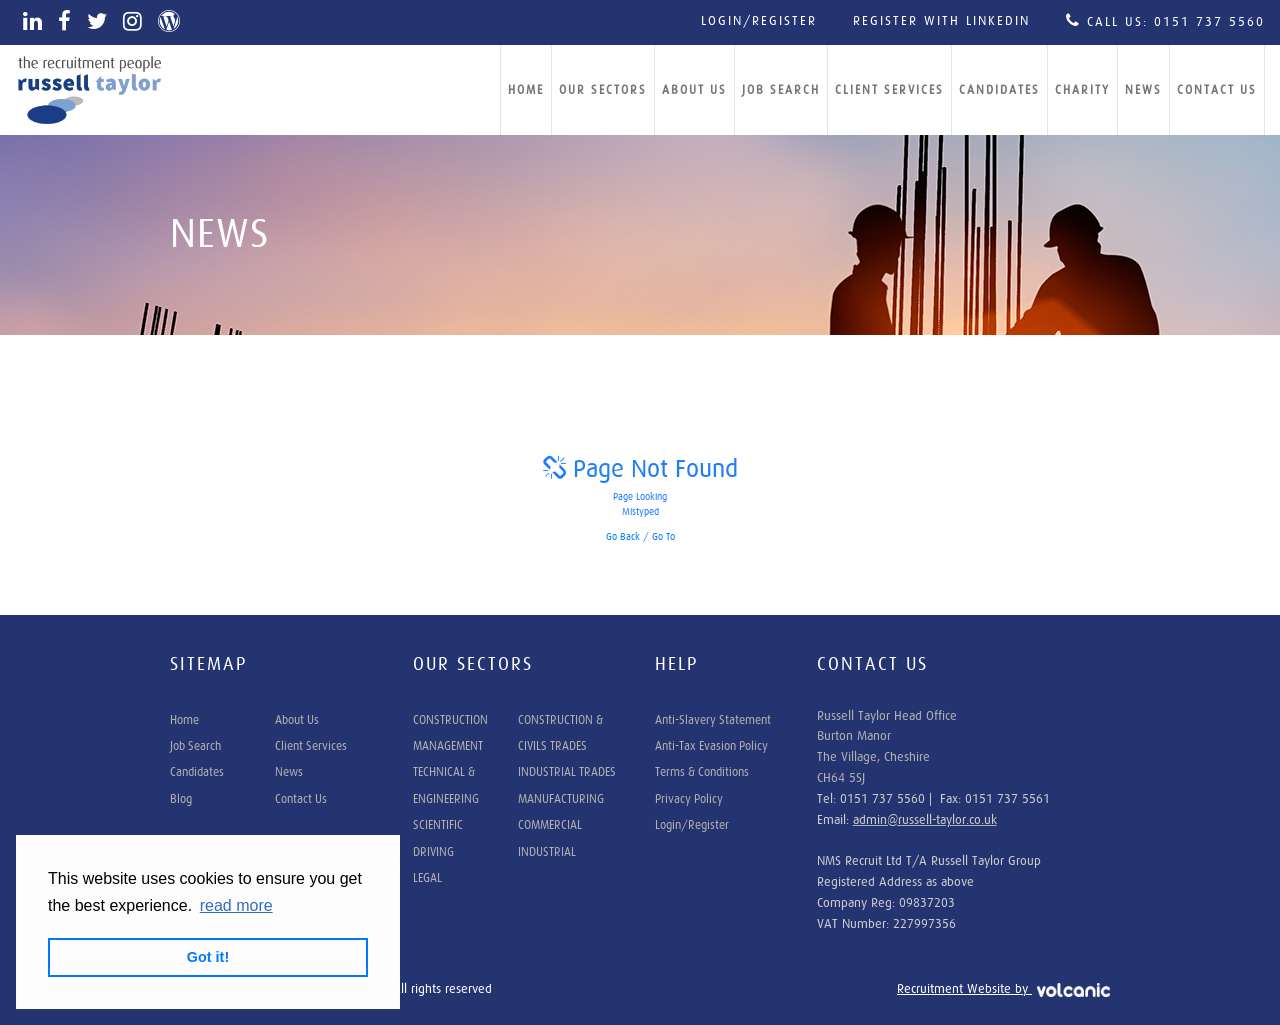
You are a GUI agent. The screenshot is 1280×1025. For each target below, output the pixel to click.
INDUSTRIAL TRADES (567, 772)
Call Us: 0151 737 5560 (1165, 20)
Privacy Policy (689, 799)
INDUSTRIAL (547, 852)
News (1143, 90)
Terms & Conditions (702, 772)
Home (526, 90)
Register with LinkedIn (941, 21)
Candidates (999, 90)
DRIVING (433, 852)
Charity (1082, 90)
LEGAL (427, 878)
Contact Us (1217, 90)
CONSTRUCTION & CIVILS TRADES (560, 733)
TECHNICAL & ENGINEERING (446, 785)
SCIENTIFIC (438, 825)
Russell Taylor (90, 90)
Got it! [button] (208, 957)
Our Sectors (603, 90)
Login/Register (759, 21)
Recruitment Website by (1003, 989)
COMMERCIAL (550, 825)
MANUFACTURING (561, 799)
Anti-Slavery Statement (713, 720)
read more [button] (236, 905)
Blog (181, 799)
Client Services (889, 90)
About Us (694, 90)
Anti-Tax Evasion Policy (711, 746)
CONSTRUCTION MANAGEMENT (450, 733)
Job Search (781, 90)
